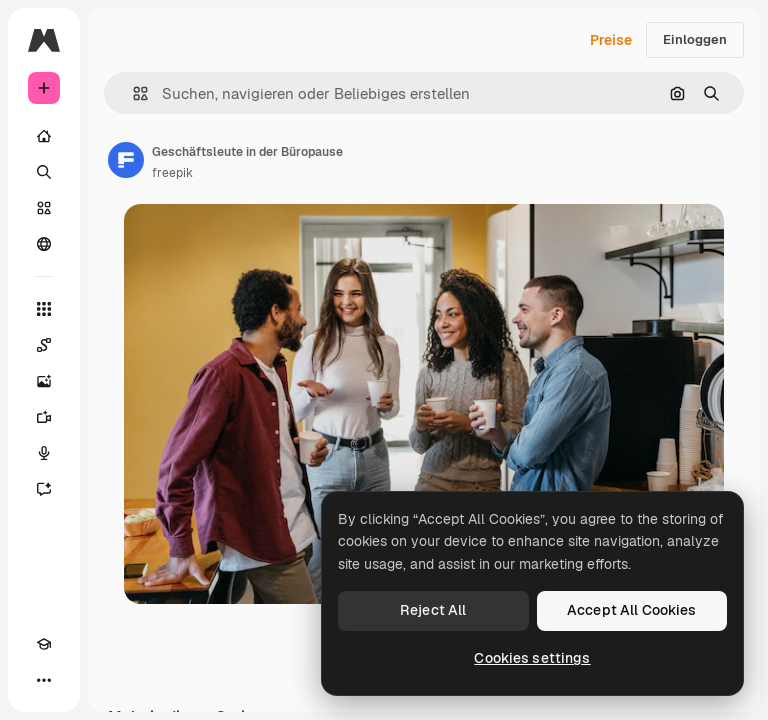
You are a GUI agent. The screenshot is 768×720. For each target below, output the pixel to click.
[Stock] (44, 208)
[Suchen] (44, 172)
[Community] (44, 244)
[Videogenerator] (44, 417)
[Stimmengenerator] (44, 453)
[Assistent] (44, 489)
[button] (132, 93)
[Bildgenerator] (44, 381)
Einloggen (695, 39)
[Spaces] (44, 345)
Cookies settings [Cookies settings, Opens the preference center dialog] (532, 658)
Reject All (433, 610)
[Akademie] (44, 644)
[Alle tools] (44, 309)
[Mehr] (44, 680)
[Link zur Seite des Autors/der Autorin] (126, 160)
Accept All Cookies (632, 610)
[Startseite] (44, 136)
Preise (611, 40)
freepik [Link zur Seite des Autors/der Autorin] (172, 173)
